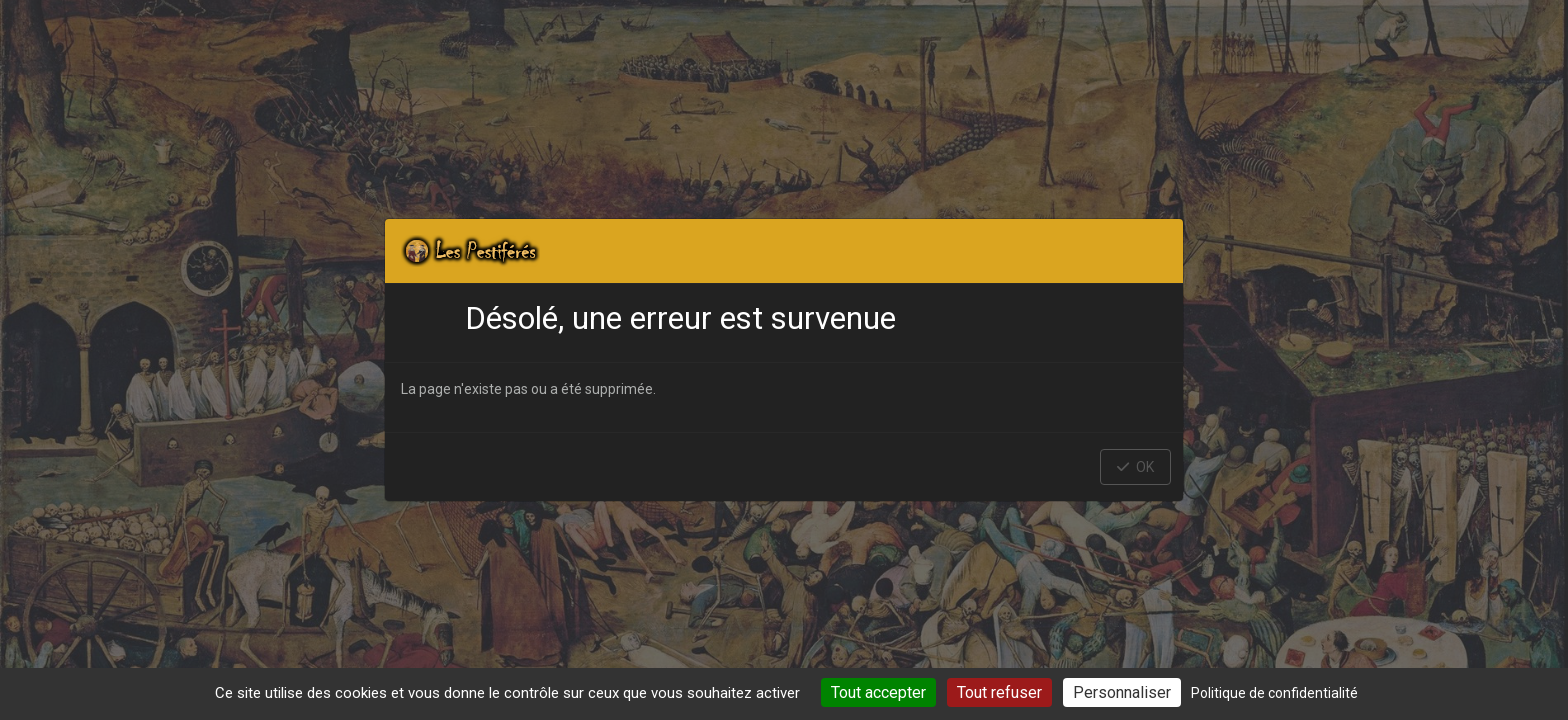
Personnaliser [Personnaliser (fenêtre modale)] (1122, 692)
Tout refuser (999, 692)
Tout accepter (878, 692)
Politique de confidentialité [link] (1274, 693)
